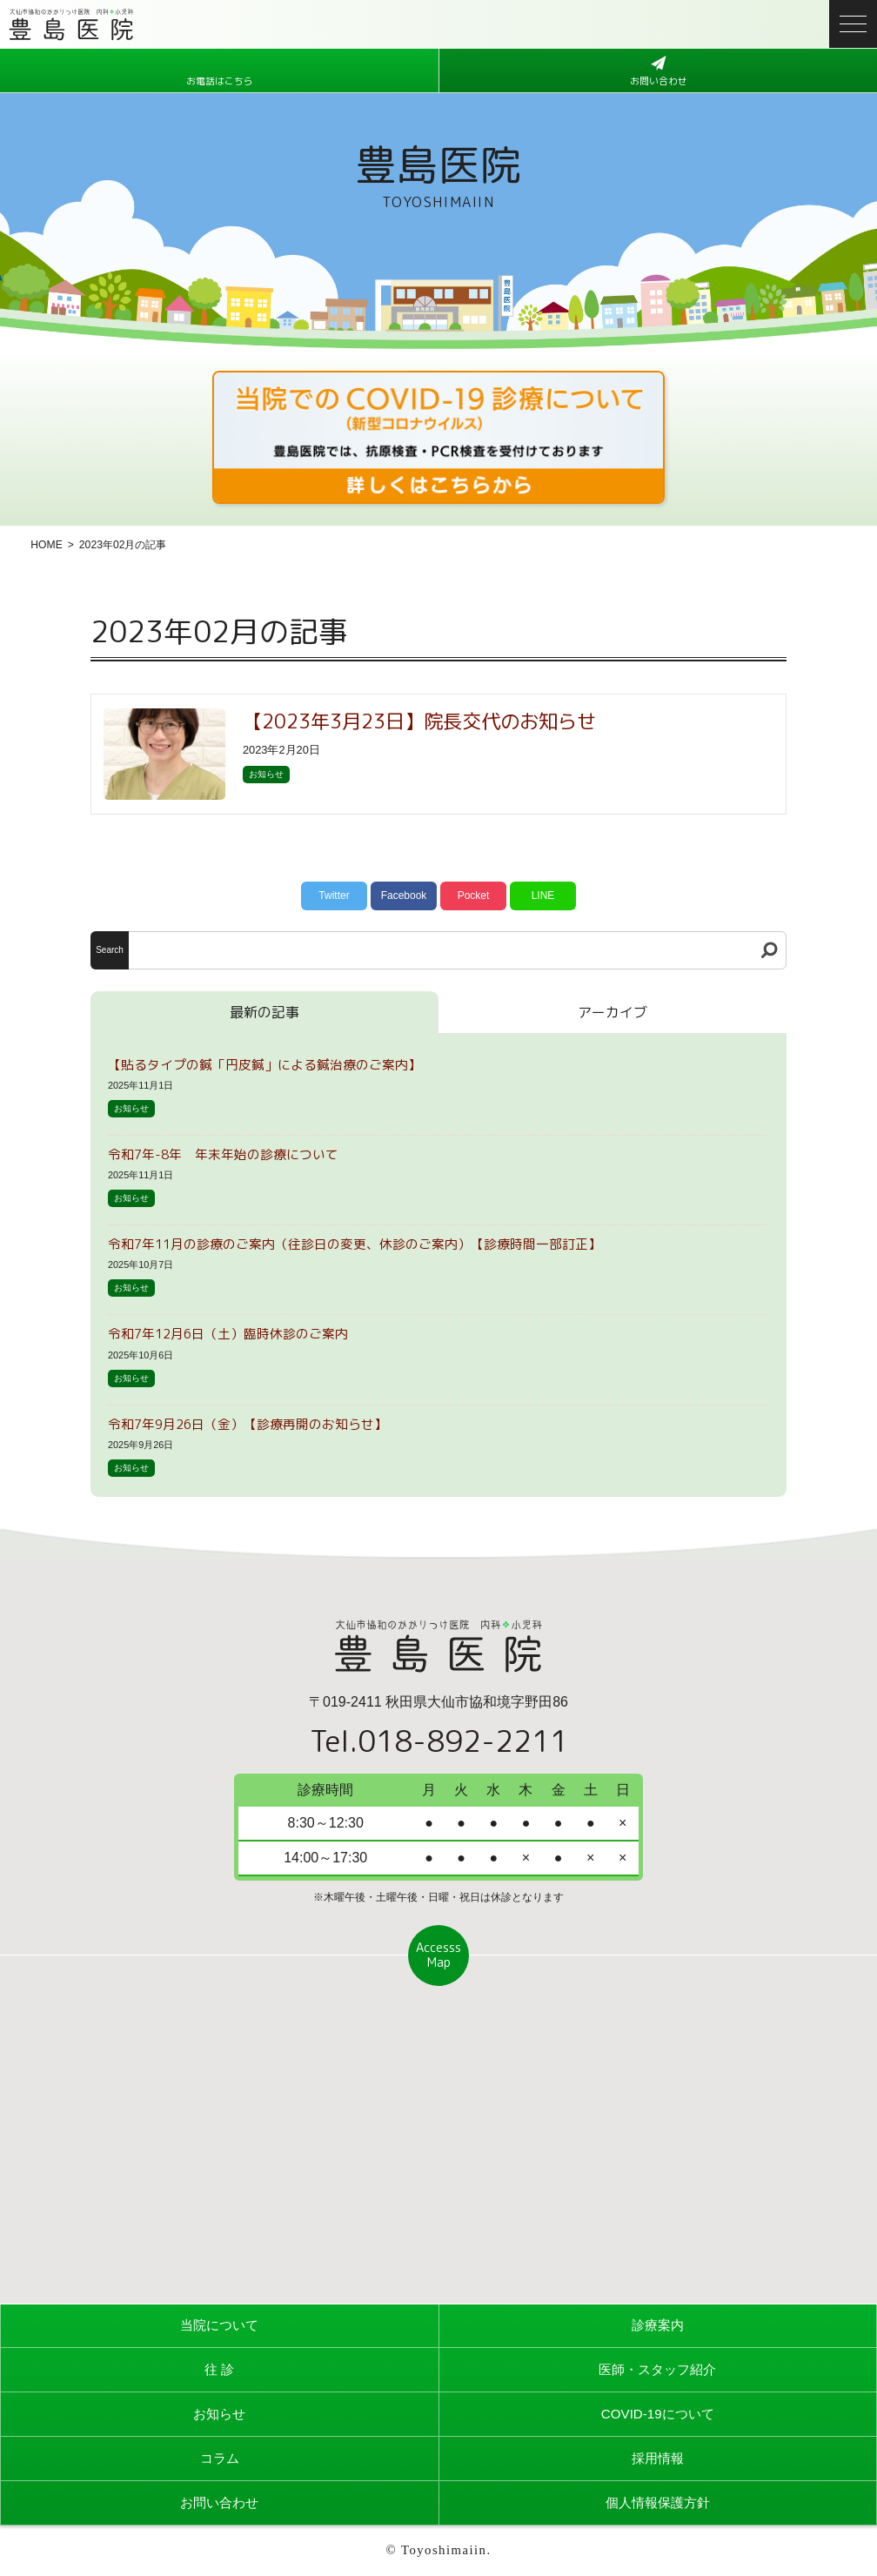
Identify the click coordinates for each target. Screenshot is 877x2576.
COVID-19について (658, 2413)
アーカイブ (612, 1012)
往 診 (219, 2369)
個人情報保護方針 (657, 2502)
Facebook (404, 895)
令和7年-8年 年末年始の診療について (223, 1154)
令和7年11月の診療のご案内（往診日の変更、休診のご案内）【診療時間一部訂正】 (354, 1244)
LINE (543, 895)
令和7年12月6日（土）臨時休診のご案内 (228, 1334)
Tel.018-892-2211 (439, 1741)
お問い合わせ (219, 2502)
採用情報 (658, 2458)
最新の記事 (264, 1012)
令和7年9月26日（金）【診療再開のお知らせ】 (247, 1424)
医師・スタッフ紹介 (657, 2369)
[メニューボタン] (853, 24)
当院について (219, 2325)
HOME (46, 545)
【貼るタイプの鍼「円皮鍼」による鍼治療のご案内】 (264, 1065)
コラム (219, 2458)
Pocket (474, 895)
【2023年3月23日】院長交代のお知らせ (419, 721)
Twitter (333, 895)
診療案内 (658, 2325)
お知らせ (266, 774)
